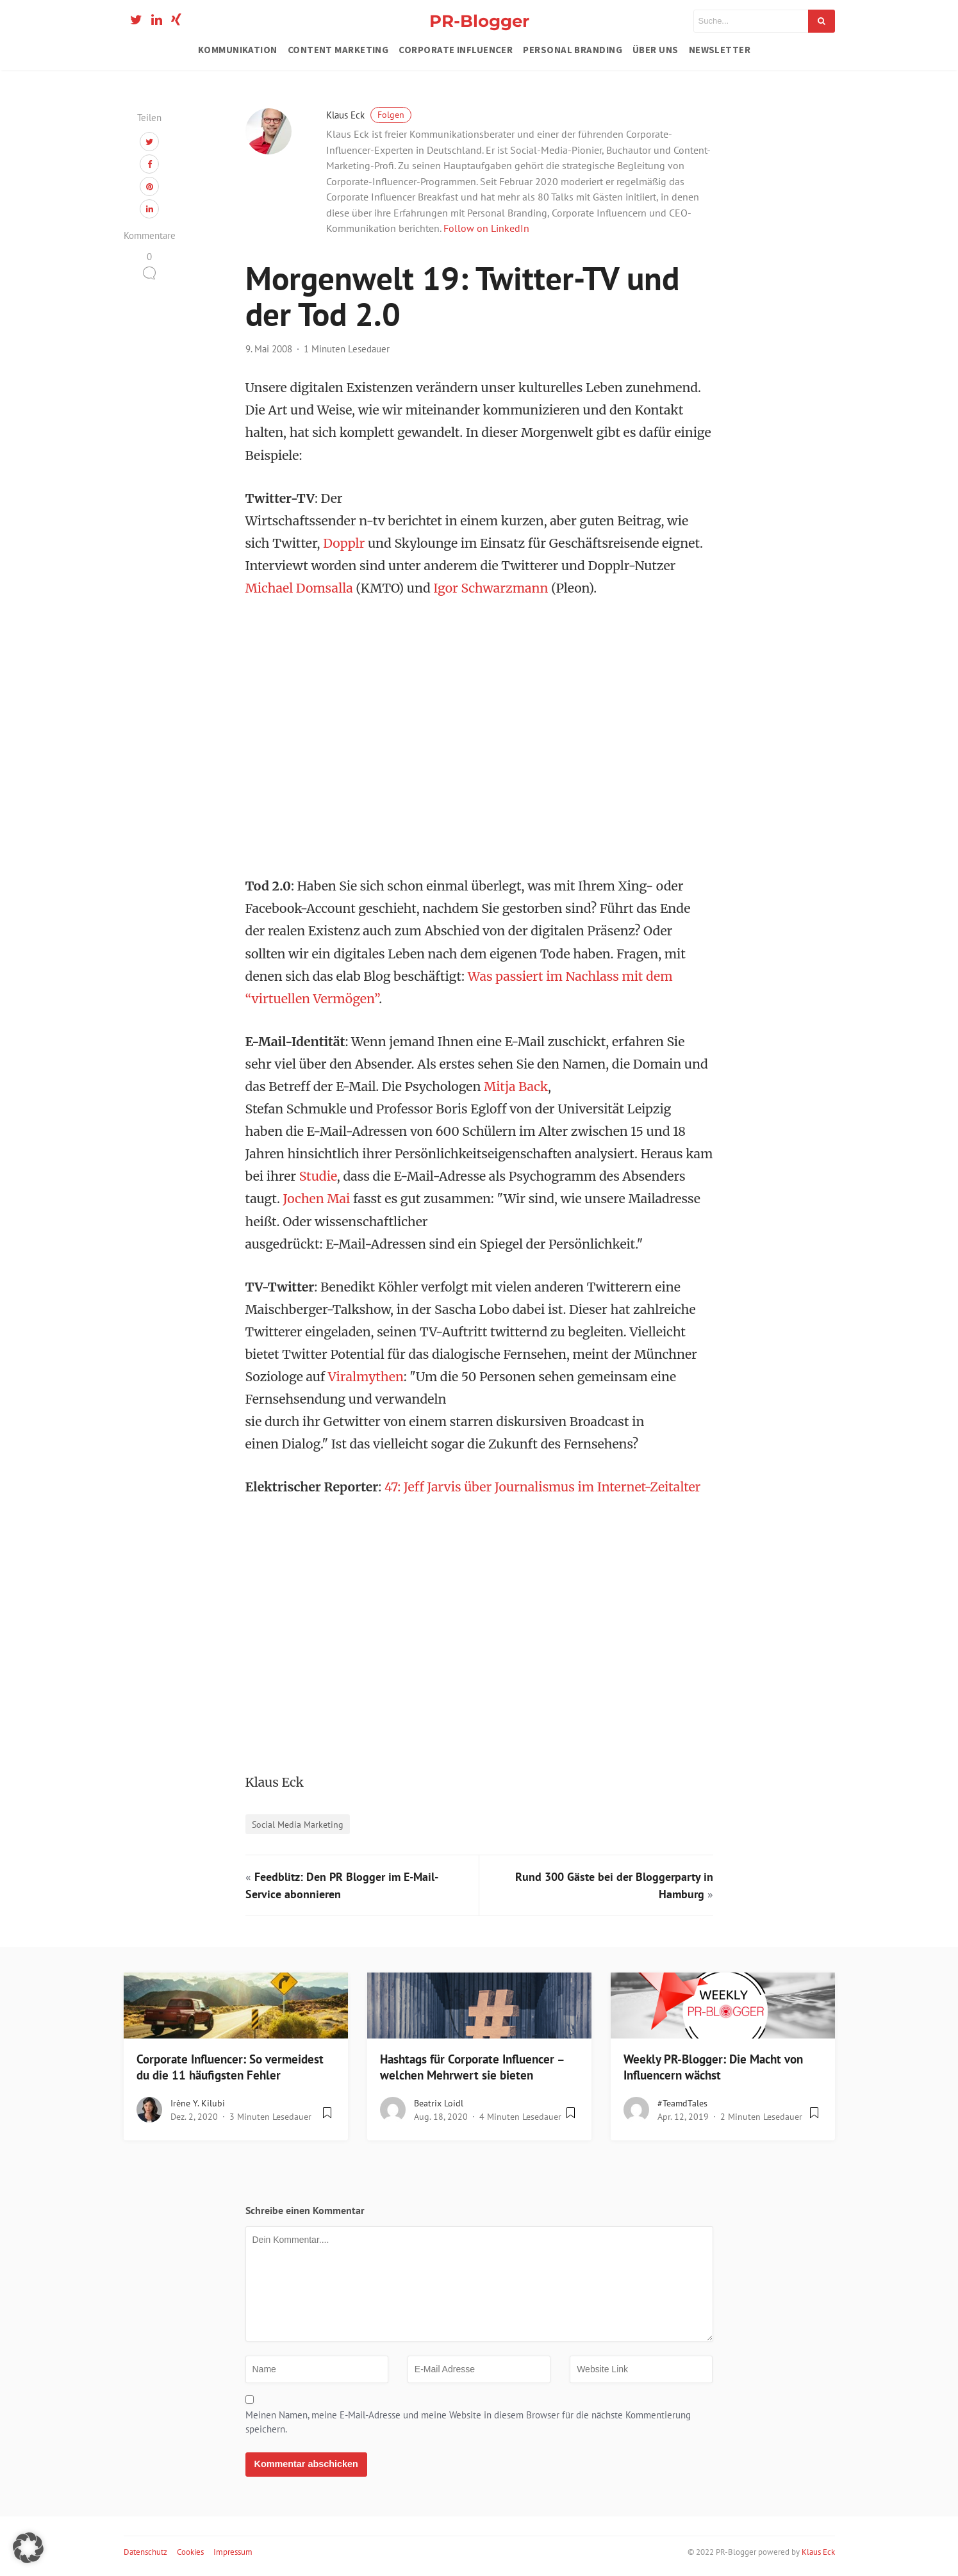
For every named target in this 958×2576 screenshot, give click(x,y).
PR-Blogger (479, 21)
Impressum (232, 2552)
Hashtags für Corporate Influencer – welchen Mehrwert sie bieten (472, 2067)
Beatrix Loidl (438, 2103)
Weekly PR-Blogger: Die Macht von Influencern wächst (713, 2067)
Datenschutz (145, 2552)
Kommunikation (237, 50)
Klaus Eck (368, 115)
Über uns (655, 50)
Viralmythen (366, 1376)
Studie (318, 1176)
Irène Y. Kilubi (197, 2103)
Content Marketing (338, 50)
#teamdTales (682, 2103)
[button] (28, 2548)
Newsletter (720, 50)
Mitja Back (516, 1086)
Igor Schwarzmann (490, 588)
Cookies (190, 2552)
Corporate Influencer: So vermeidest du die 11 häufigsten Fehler (230, 2067)
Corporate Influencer (456, 50)
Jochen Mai (317, 1198)
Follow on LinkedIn (486, 228)
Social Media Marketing (297, 1824)
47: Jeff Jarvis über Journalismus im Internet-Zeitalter (542, 1487)
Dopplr (344, 543)
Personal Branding (572, 50)
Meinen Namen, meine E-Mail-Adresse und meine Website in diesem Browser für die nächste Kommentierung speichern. (468, 2422)
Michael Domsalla (299, 588)
